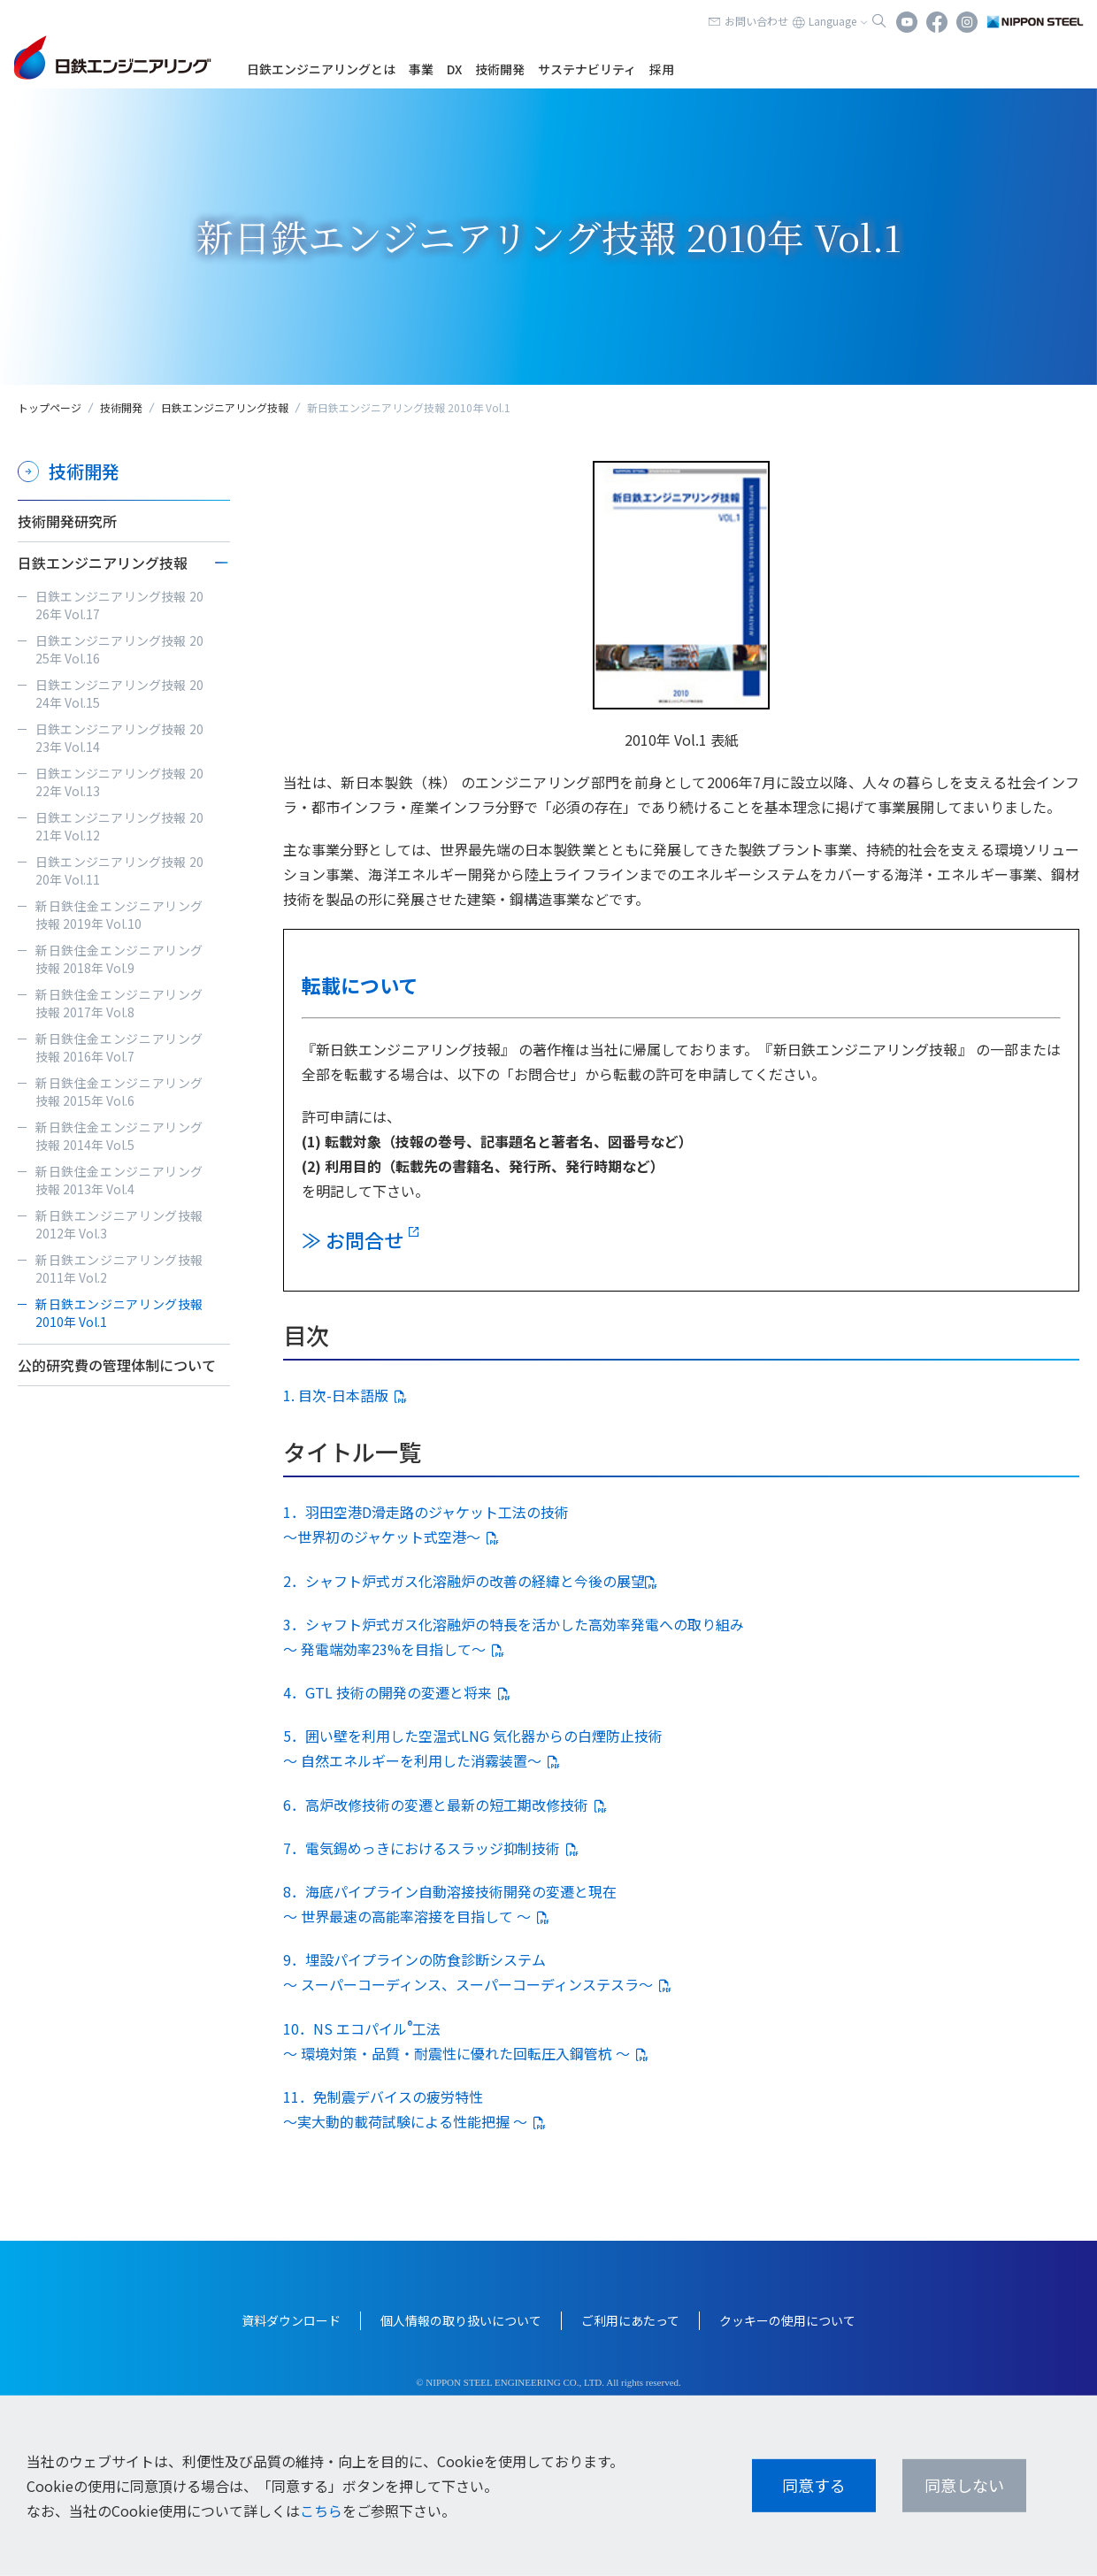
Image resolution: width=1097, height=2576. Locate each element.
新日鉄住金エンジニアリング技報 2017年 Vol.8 (119, 1003)
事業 (421, 69)
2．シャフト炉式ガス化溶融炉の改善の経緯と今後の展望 (464, 1580)
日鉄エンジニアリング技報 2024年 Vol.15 (119, 693)
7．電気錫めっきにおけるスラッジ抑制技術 (421, 1848)
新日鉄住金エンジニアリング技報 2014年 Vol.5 (119, 1136)
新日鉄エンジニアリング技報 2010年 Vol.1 (119, 1312)
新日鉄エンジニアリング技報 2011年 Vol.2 (119, 1268)
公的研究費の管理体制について (117, 1365)
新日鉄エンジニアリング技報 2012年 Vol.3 (119, 1224)
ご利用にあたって (630, 2320)
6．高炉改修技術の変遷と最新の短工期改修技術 (435, 1804)
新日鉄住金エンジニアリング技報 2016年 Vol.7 (119, 1047)
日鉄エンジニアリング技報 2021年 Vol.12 (119, 826)
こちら (321, 2510)
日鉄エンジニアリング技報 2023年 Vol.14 (119, 737)
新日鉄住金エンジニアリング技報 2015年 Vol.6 (119, 1091)
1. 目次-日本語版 (335, 1395)
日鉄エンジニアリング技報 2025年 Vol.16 (119, 649)
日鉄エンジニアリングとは (321, 69)
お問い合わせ (756, 20)
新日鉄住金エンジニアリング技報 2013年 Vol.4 (119, 1180)
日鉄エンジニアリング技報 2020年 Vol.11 (119, 870)
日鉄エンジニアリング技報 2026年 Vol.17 (119, 605)
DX (454, 69)
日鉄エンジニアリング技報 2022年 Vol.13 (119, 782)
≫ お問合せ (352, 1239)
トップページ (49, 407)
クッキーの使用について (787, 2320)
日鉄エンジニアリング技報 (224, 407)
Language (832, 20)
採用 (661, 69)
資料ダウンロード (291, 2320)
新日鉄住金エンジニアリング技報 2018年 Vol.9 (119, 959)
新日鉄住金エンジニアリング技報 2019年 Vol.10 (119, 914)
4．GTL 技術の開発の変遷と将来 (387, 1692)
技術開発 (500, 69)
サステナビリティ (587, 69)
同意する (814, 2484)
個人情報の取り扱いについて (460, 2320)
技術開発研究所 (67, 521)
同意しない (964, 2484)
